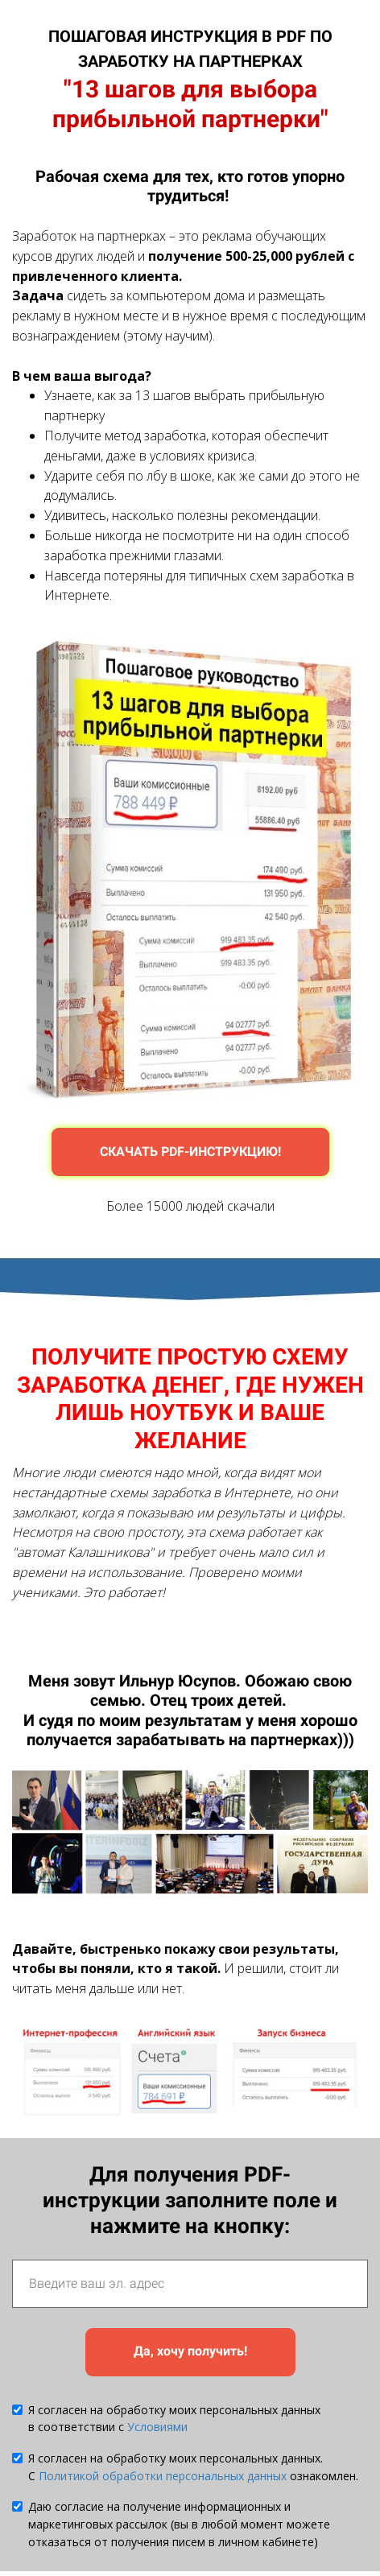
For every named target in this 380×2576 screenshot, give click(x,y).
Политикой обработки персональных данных (163, 2475)
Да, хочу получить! (190, 2351)
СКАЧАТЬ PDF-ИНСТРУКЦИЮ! (190, 1151)
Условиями (157, 2426)
